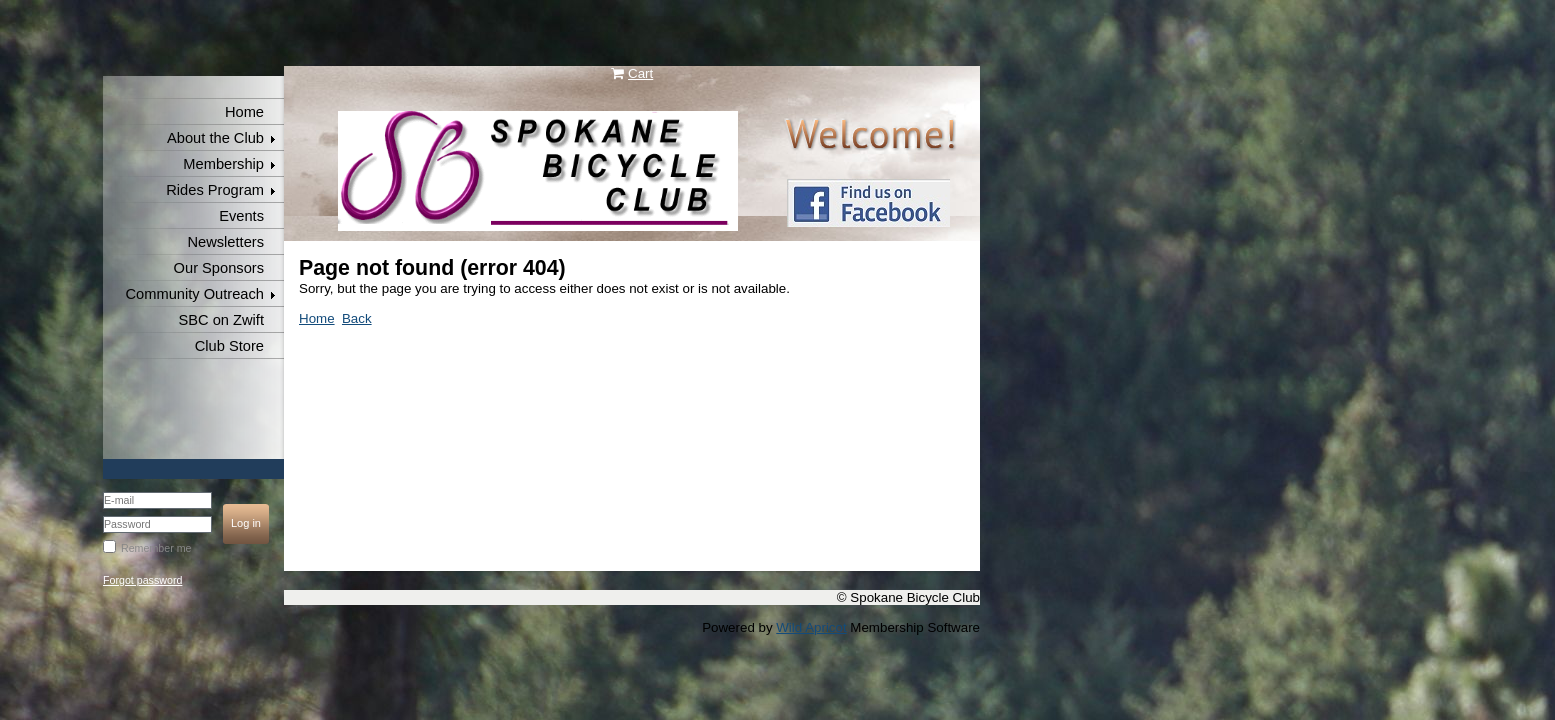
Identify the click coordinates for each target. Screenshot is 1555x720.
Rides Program (215, 190)
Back (357, 318)
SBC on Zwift (221, 320)
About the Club (215, 138)
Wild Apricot (811, 627)
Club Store (229, 346)
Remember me (156, 548)
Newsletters (225, 242)
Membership (223, 164)
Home (244, 112)
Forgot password (142, 580)
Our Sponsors (219, 268)
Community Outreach (195, 294)
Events (241, 216)
